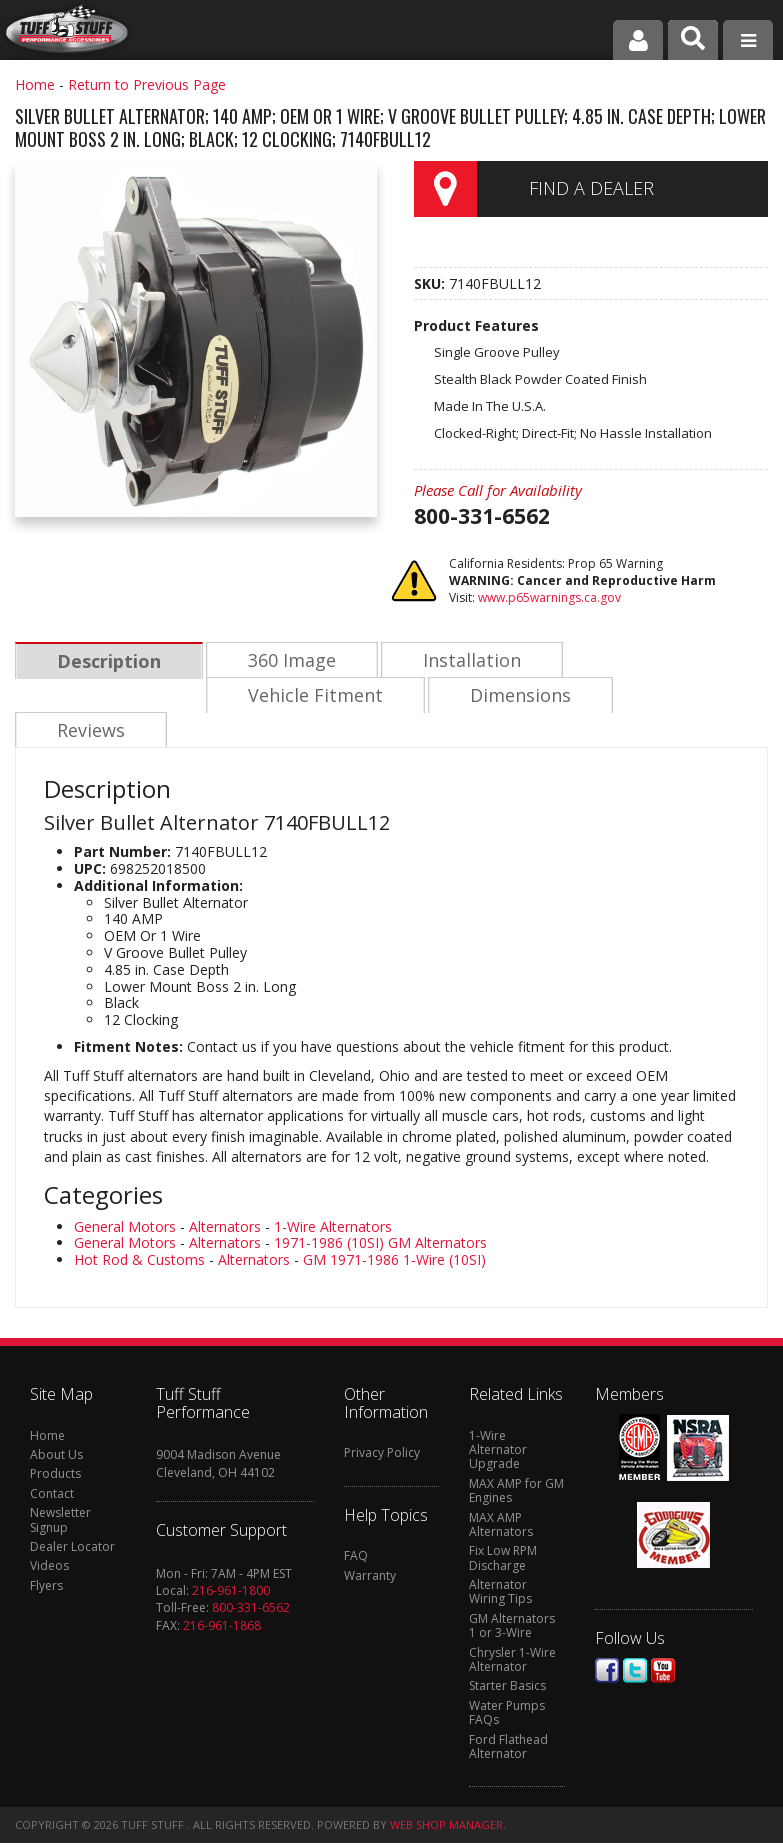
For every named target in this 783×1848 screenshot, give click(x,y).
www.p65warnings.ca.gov (549, 597)
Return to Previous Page (147, 84)
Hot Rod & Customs (139, 1226)
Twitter (635, 1637)
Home (35, 84)
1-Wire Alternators (333, 1193)
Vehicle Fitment (123, 697)
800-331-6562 (251, 1574)
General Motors (125, 1193)
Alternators (225, 1193)
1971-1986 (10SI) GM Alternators (380, 1209)
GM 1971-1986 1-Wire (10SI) (394, 1226)
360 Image (289, 661)
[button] (693, 40)
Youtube (663, 1637)
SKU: (431, 283)
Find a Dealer (591, 188)
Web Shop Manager (446, 1791)
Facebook (607, 1637)
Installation (467, 661)
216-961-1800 (231, 1557)
